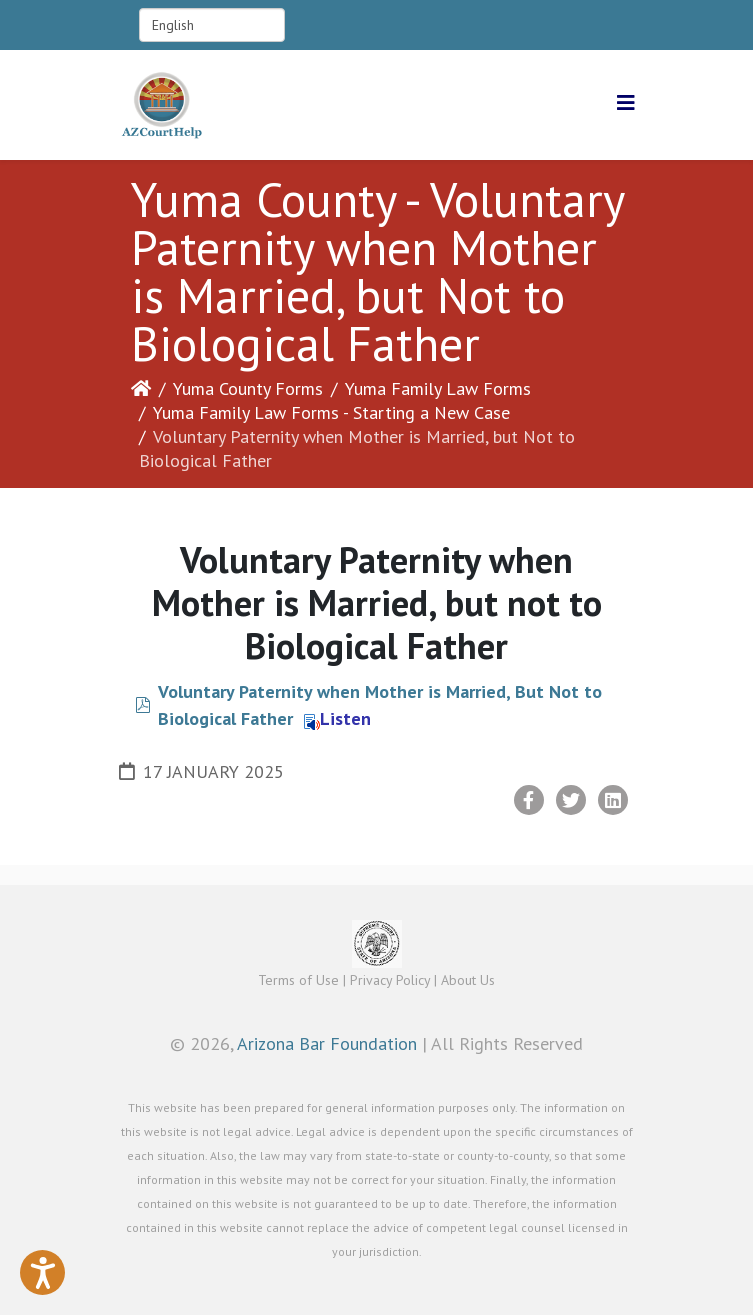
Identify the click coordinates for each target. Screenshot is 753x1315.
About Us (468, 980)
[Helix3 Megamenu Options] (626, 103)
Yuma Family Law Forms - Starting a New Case (331, 412)
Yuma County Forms (248, 388)
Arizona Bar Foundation (327, 1043)
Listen (337, 718)
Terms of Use (298, 980)
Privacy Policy (390, 980)
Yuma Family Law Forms (438, 388)
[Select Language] (212, 25)
